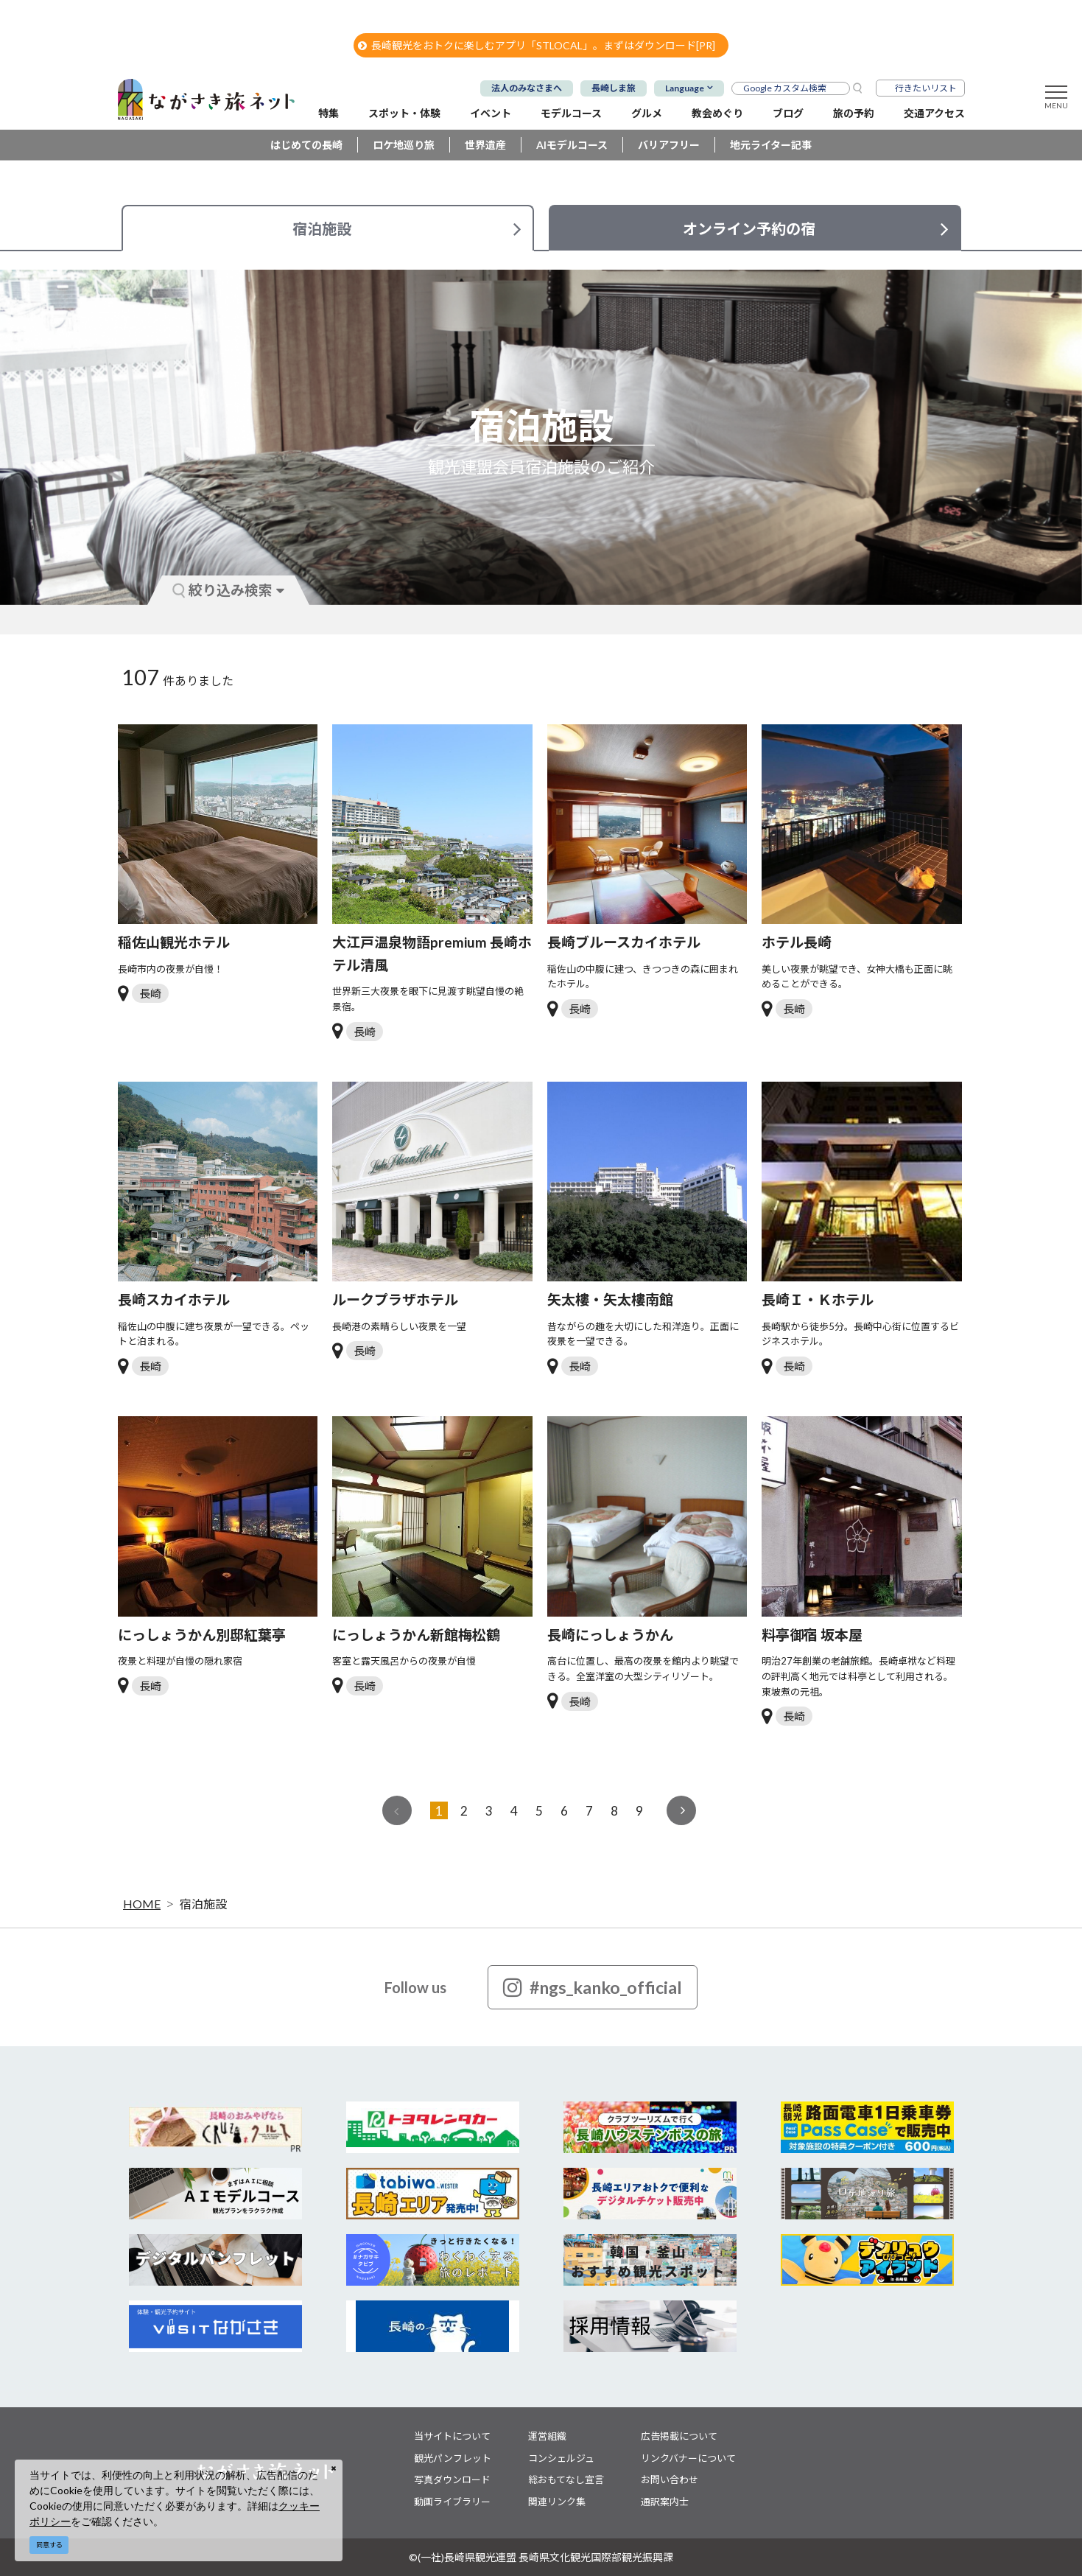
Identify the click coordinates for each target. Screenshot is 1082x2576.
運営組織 (547, 2436)
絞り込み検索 (228, 589)
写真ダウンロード (452, 2479)
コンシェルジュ (561, 2458)
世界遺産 (485, 145)
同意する (49, 2545)
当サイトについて (452, 2436)
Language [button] (684, 88)
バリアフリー (669, 145)
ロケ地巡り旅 (404, 145)
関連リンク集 (557, 2501)
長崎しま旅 (613, 88)
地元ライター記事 (771, 145)
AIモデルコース (572, 145)
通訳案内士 (665, 2501)
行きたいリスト (926, 88)
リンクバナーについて (688, 2458)
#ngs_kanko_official (592, 1987)
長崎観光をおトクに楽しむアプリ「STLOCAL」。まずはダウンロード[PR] (536, 45)
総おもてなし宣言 (566, 2479)
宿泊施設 (203, 1904)
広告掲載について (679, 2436)
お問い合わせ (669, 2479)
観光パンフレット (452, 2458)
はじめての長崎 (306, 145)
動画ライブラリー (452, 2501)
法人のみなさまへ (526, 88)
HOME (142, 1904)
